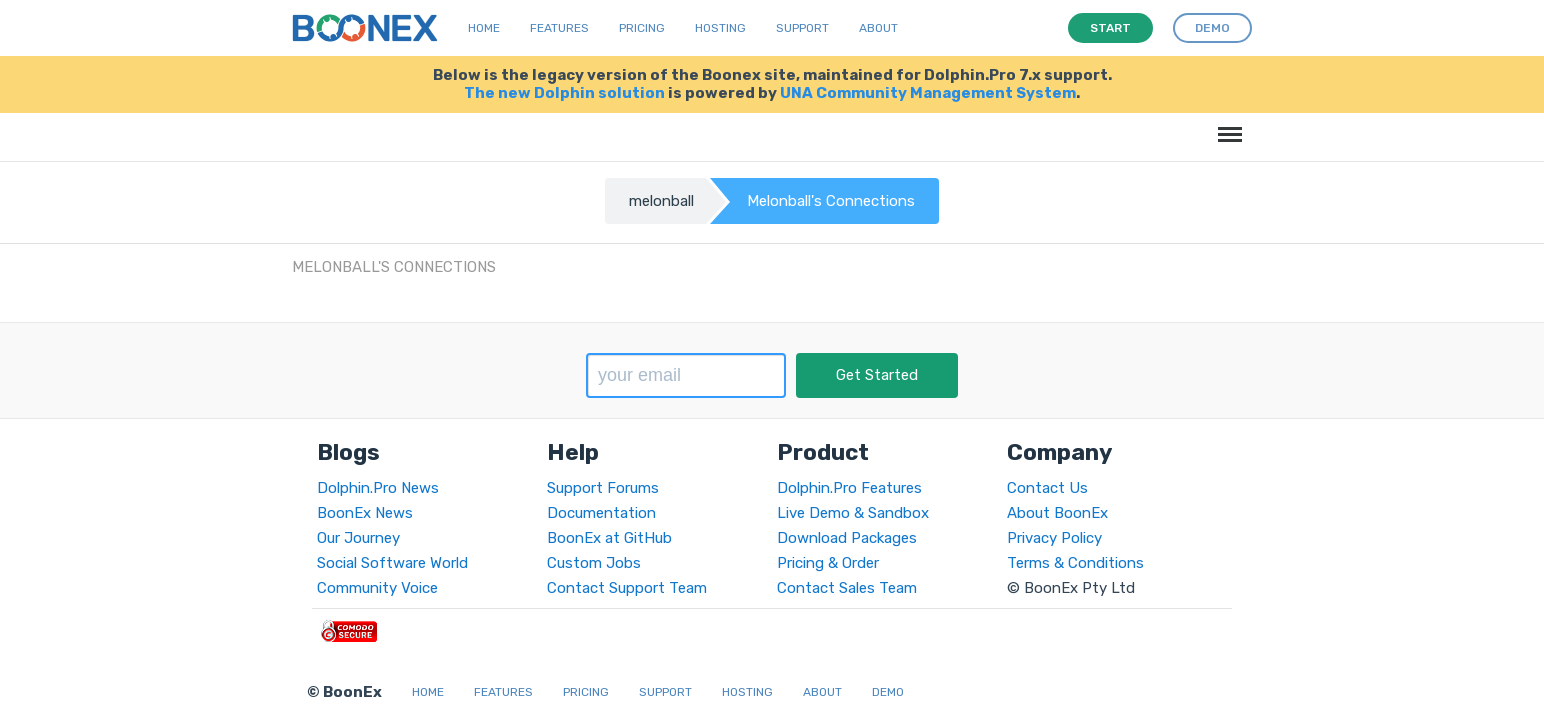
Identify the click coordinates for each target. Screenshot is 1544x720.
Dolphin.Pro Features (849, 488)
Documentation (601, 513)
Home (484, 28)
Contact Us (1047, 488)
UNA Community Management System (928, 93)
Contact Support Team (627, 588)
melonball (661, 201)
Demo (888, 692)
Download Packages (847, 538)
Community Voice (377, 588)
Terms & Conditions (1075, 563)
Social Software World (392, 563)
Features (559, 28)
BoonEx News (365, 513)
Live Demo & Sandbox (853, 513)
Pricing (642, 28)
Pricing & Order (828, 563)
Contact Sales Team (847, 588)
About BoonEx (1057, 513)
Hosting (720, 28)
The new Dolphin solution (564, 93)
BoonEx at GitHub (609, 538)
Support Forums (603, 488)
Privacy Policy (1054, 538)
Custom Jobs (594, 563)
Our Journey (358, 538)
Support (802, 28)
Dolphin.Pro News (378, 488)
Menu (1226, 124)
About (878, 28)
